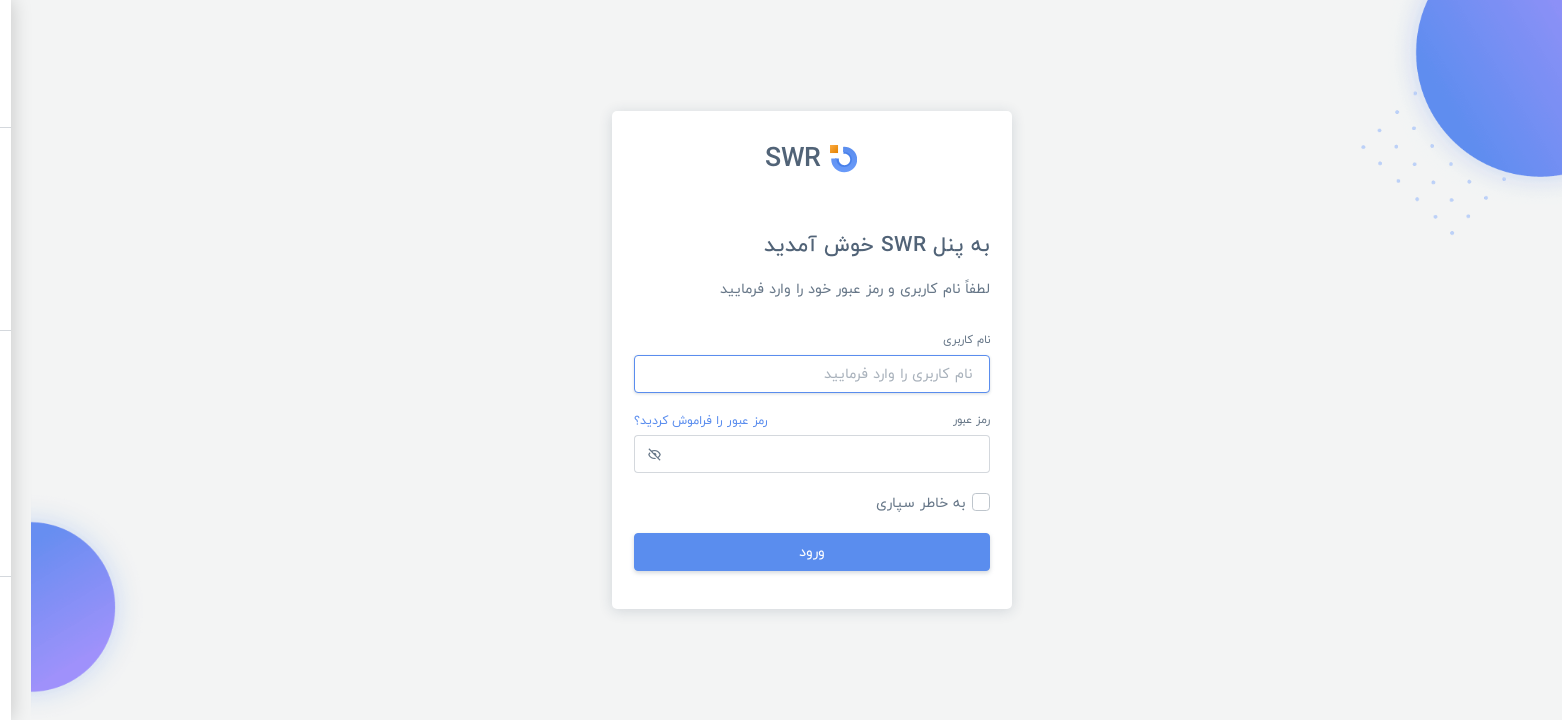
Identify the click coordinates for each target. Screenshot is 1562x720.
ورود (781, 551)
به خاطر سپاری (889, 502)
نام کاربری (935, 340)
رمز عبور (940, 420)
